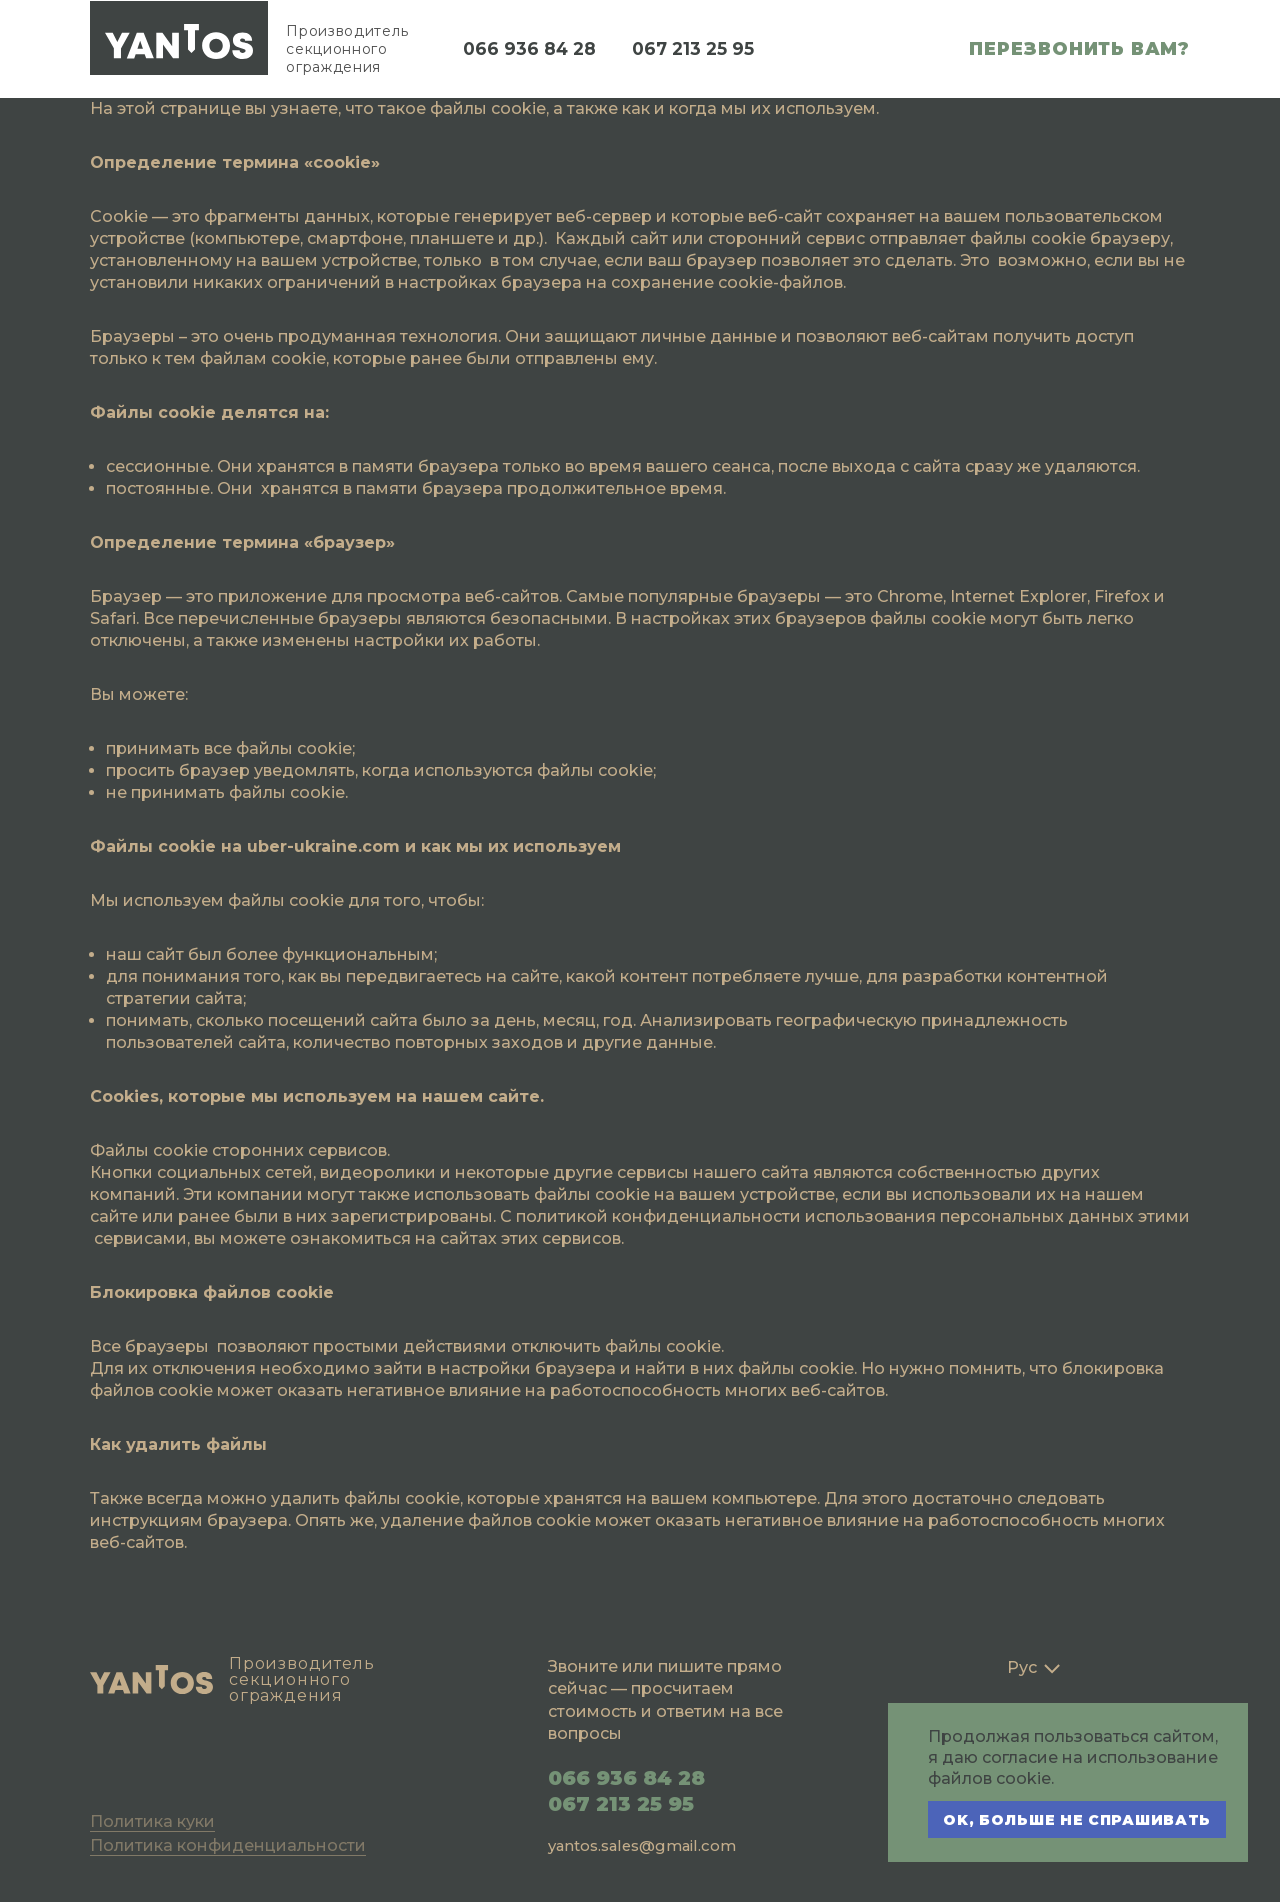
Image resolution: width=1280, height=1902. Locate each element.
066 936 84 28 (531, 49)
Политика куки (152, 1821)
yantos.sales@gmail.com (644, 1845)
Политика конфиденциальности (228, 1845)
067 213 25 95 (699, 49)
